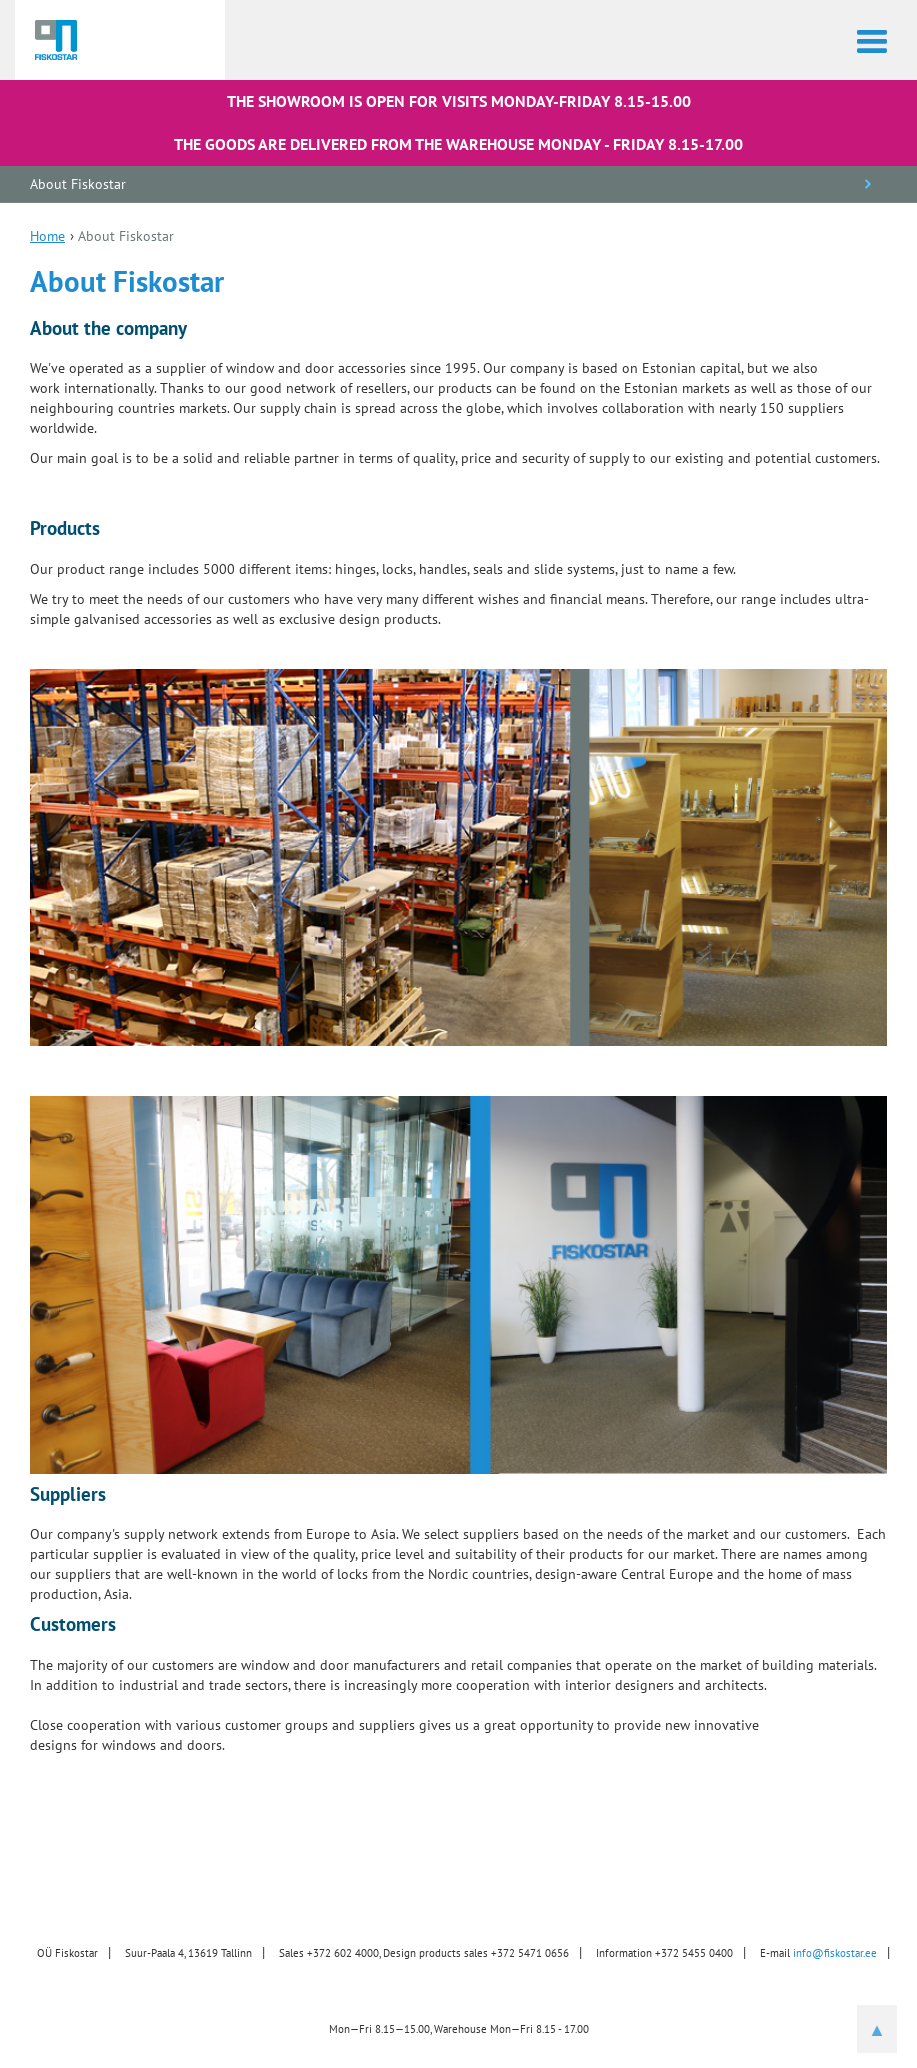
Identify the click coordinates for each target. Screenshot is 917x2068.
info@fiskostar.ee (835, 1953)
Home (47, 236)
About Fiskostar (78, 184)
